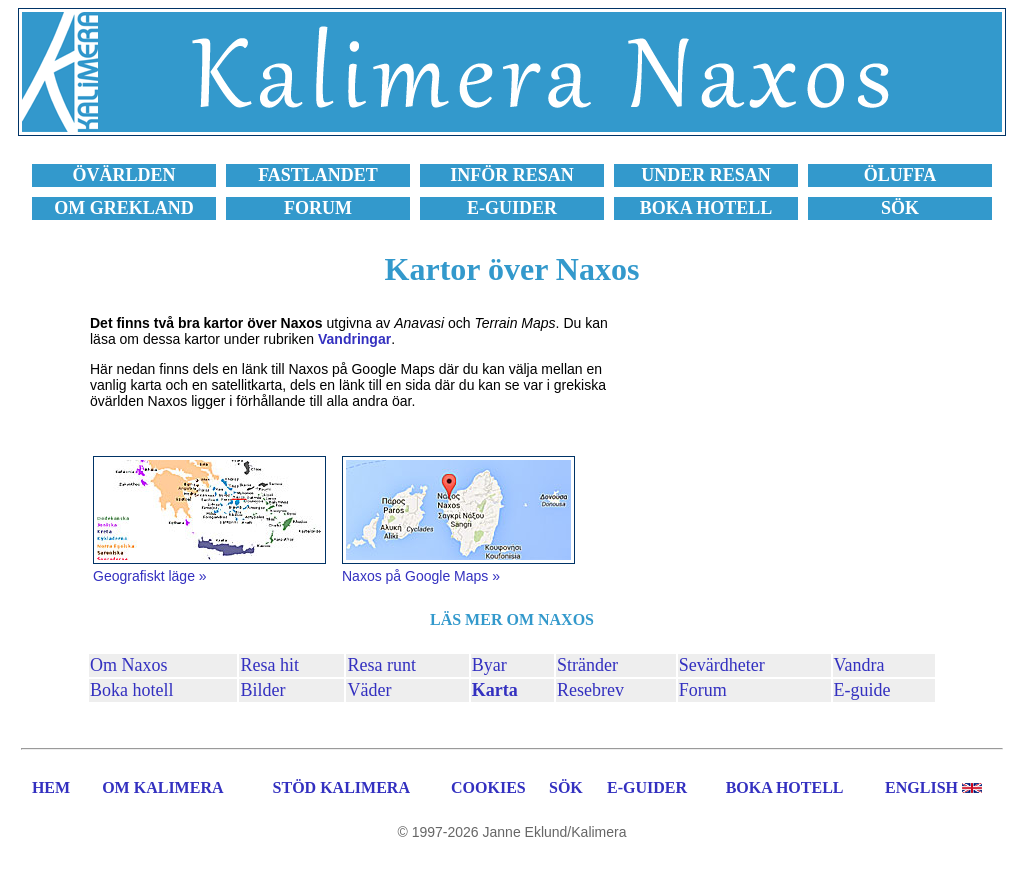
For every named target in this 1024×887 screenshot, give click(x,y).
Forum (703, 690)
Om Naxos (129, 665)
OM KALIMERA (162, 787)
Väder (369, 690)
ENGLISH (921, 787)
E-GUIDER (647, 787)
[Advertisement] (774, 451)
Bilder (262, 690)
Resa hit (269, 665)
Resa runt (381, 665)
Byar (489, 665)
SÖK (566, 787)
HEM (51, 787)
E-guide (862, 690)
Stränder (587, 665)
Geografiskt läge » (150, 576)
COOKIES (488, 787)
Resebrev (590, 690)
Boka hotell (132, 690)
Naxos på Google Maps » (421, 576)
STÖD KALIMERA (341, 787)
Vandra (859, 665)
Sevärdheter (722, 665)
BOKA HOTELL (785, 787)
